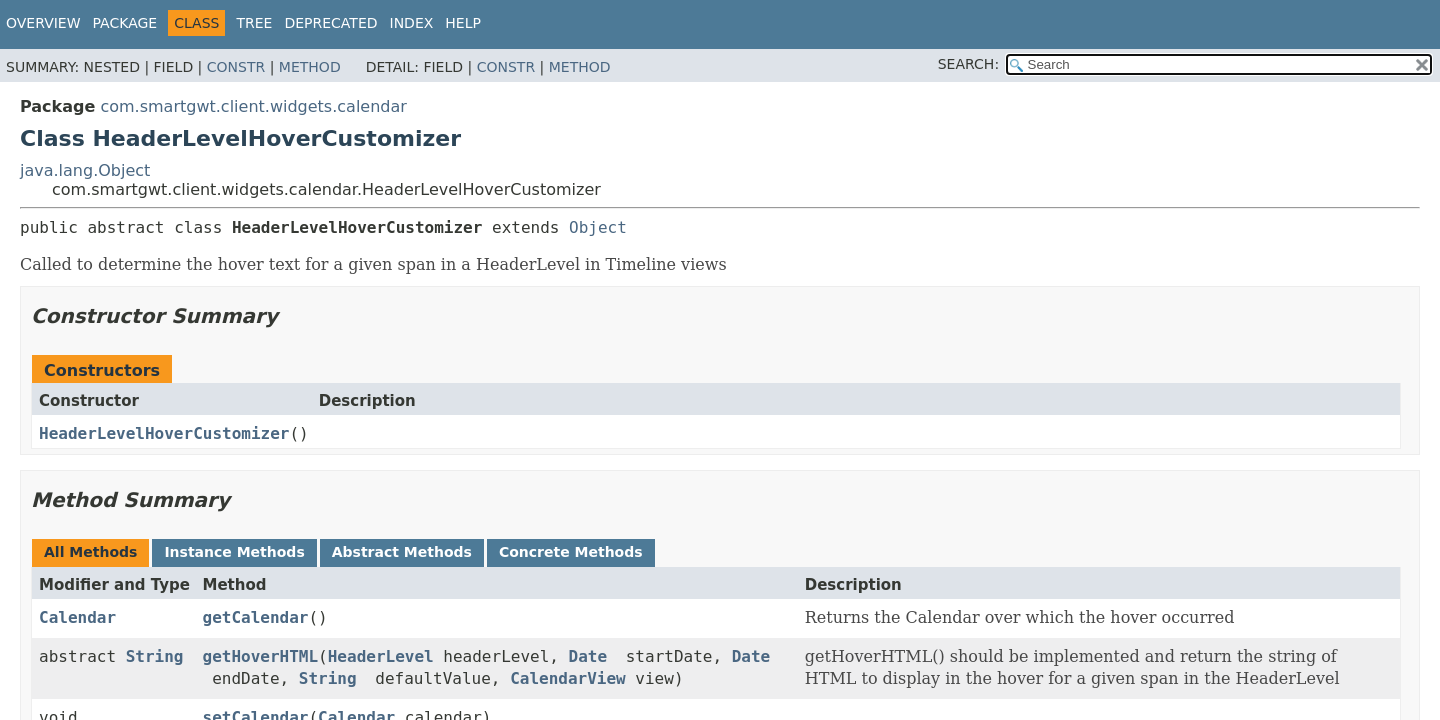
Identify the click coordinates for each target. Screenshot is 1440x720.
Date (588, 656)
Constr (236, 67)
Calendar (77, 617)
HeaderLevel (381, 656)
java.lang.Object (85, 170)
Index (412, 23)
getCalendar (256, 617)
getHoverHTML (261, 656)
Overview (43, 23)
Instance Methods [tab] (234, 552)
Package (125, 23)
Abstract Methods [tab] (402, 552)
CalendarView (568, 678)
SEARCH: (968, 64)
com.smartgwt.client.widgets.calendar (253, 106)
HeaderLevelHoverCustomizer (164, 433)
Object (598, 227)
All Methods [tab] (90, 552)
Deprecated (330, 23)
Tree (254, 23)
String (155, 656)
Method (310, 67)
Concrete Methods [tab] (571, 552)
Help (463, 23)
